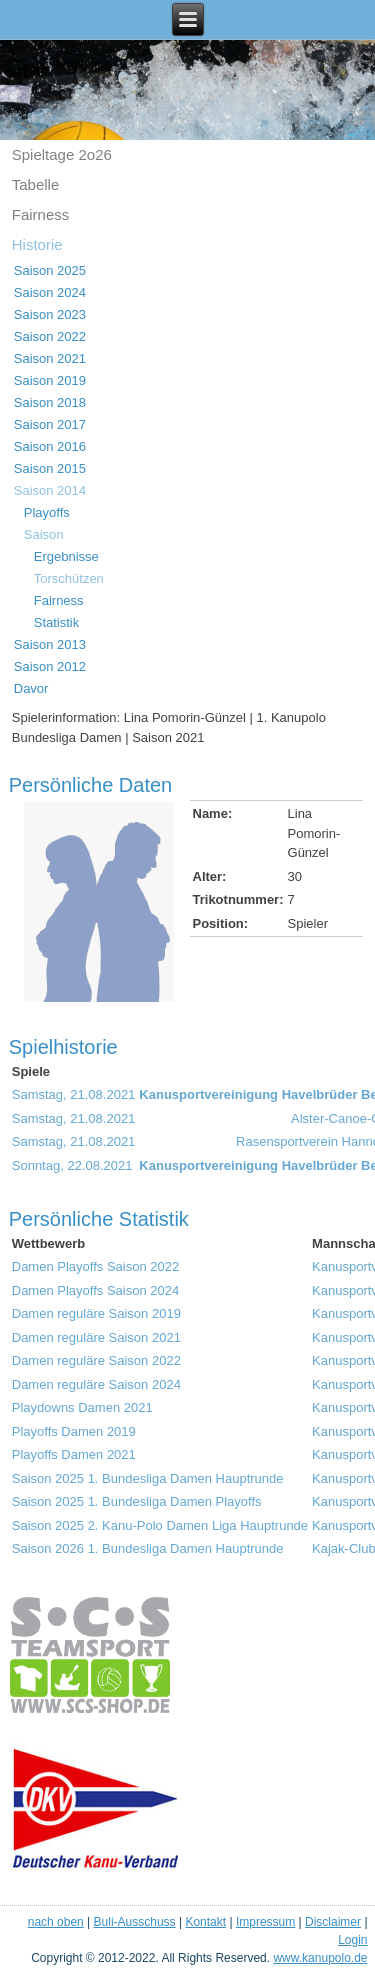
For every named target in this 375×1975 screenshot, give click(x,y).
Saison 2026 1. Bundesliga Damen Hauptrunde (148, 1548)
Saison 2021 (50, 358)
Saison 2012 (50, 666)
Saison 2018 (50, 402)
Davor (31, 688)
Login (352, 1940)
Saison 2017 (50, 424)
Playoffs (47, 512)
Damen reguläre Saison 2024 (96, 1384)
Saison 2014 (50, 490)
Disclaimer (333, 1922)
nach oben (56, 1922)
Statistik (57, 622)
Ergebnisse (66, 556)
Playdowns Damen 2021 (82, 1407)
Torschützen (69, 578)
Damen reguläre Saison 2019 (96, 1313)
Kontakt (205, 1922)
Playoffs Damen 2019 (74, 1431)
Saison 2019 (50, 380)
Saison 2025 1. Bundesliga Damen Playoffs (137, 1501)
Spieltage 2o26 (62, 154)
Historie (37, 244)
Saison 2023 (50, 314)
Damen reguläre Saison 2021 (96, 1337)
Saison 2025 (50, 270)
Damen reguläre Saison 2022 (96, 1360)
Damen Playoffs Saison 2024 (95, 1290)
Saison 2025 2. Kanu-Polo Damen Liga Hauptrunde (160, 1525)
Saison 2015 (50, 468)
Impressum (265, 1922)
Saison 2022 (50, 336)
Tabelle (36, 184)
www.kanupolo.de (320, 1958)
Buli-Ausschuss (135, 1922)
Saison (44, 534)
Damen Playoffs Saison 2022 (95, 1266)
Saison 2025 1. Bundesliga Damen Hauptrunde (148, 1478)
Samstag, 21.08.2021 (74, 1094)
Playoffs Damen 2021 (74, 1454)
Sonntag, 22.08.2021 (72, 1165)
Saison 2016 (50, 446)
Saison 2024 (50, 292)
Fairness (41, 214)
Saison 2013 (50, 644)
